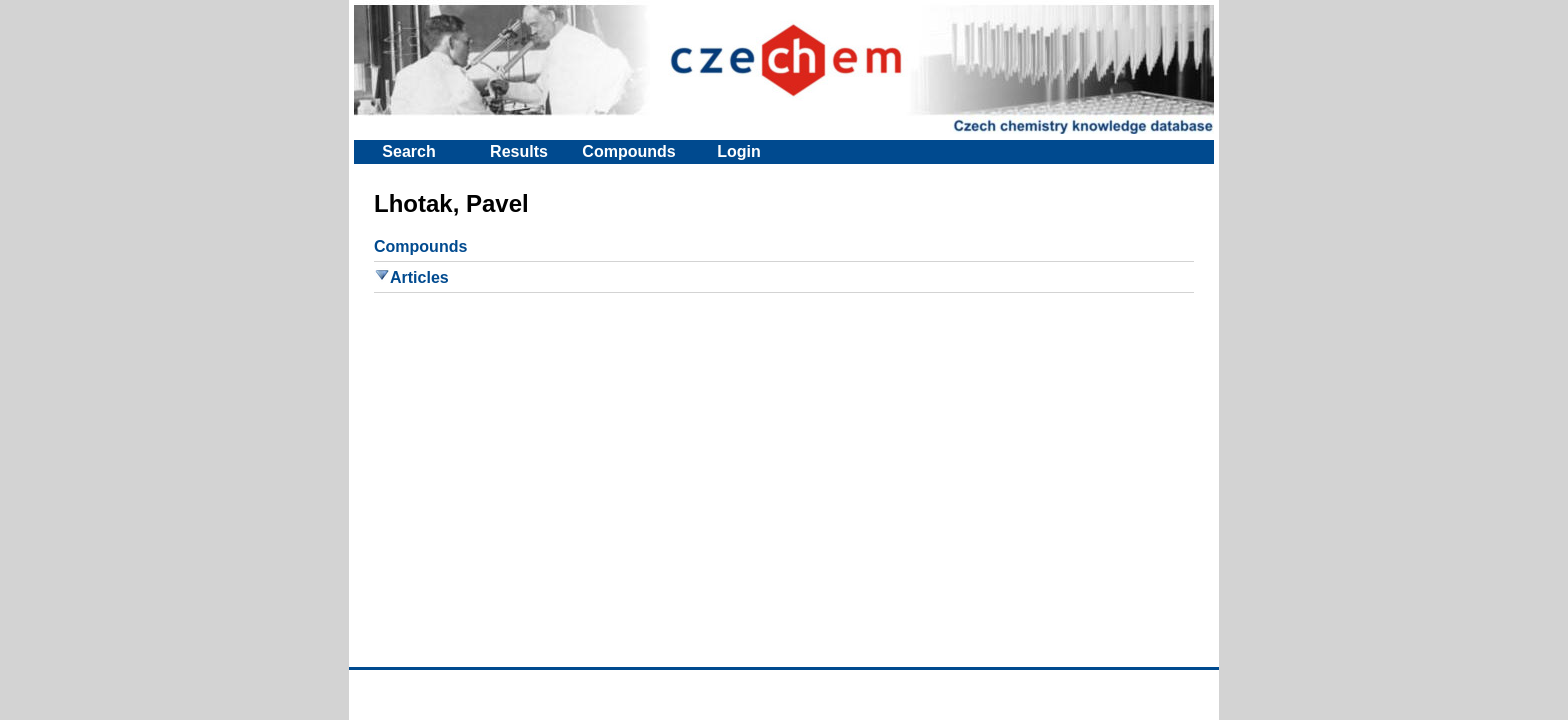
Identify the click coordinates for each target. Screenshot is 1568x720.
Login (739, 151)
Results (519, 151)
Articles (411, 277)
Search (408, 151)
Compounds (628, 151)
